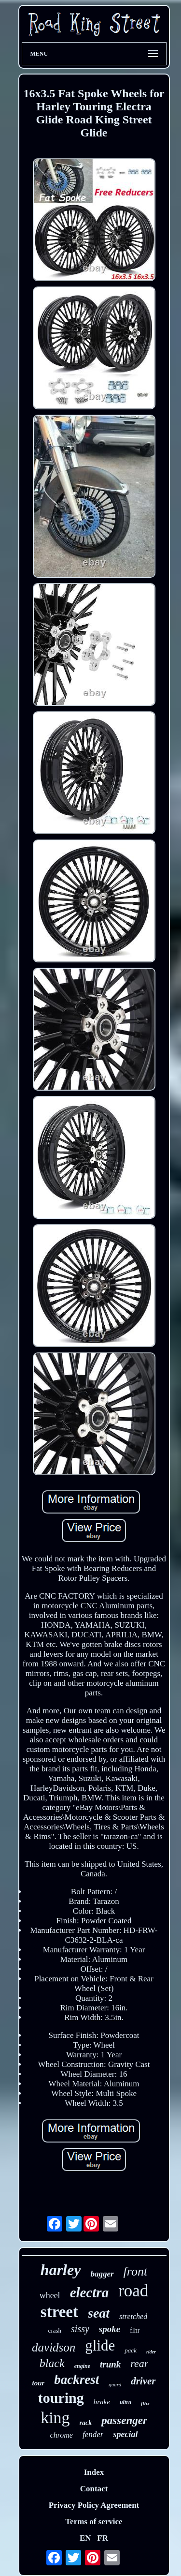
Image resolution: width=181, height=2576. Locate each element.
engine (82, 2366)
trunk (110, 2364)
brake (102, 2402)
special (125, 2434)
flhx (145, 2403)
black (52, 2363)
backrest (76, 2379)
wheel (50, 2295)
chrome (61, 2435)
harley (61, 2269)
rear (139, 2363)
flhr (134, 2330)
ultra (125, 2402)
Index (94, 2472)
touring (61, 2398)
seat (99, 2313)
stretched (133, 2316)
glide (100, 2345)
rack (86, 2422)
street (59, 2312)
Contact (94, 2488)
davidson (53, 2347)
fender (93, 2434)
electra (89, 2292)
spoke (109, 2329)
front (136, 2271)
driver (143, 2381)
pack (131, 2350)
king (55, 2417)
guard (115, 2384)
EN (85, 2538)
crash (54, 2330)
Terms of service (93, 2521)
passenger (124, 2420)
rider (151, 2351)
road (133, 2290)
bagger (101, 2273)
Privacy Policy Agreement (94, 2505)
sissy (80, 2328)
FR (102, 2538)
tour (38, 2383)
